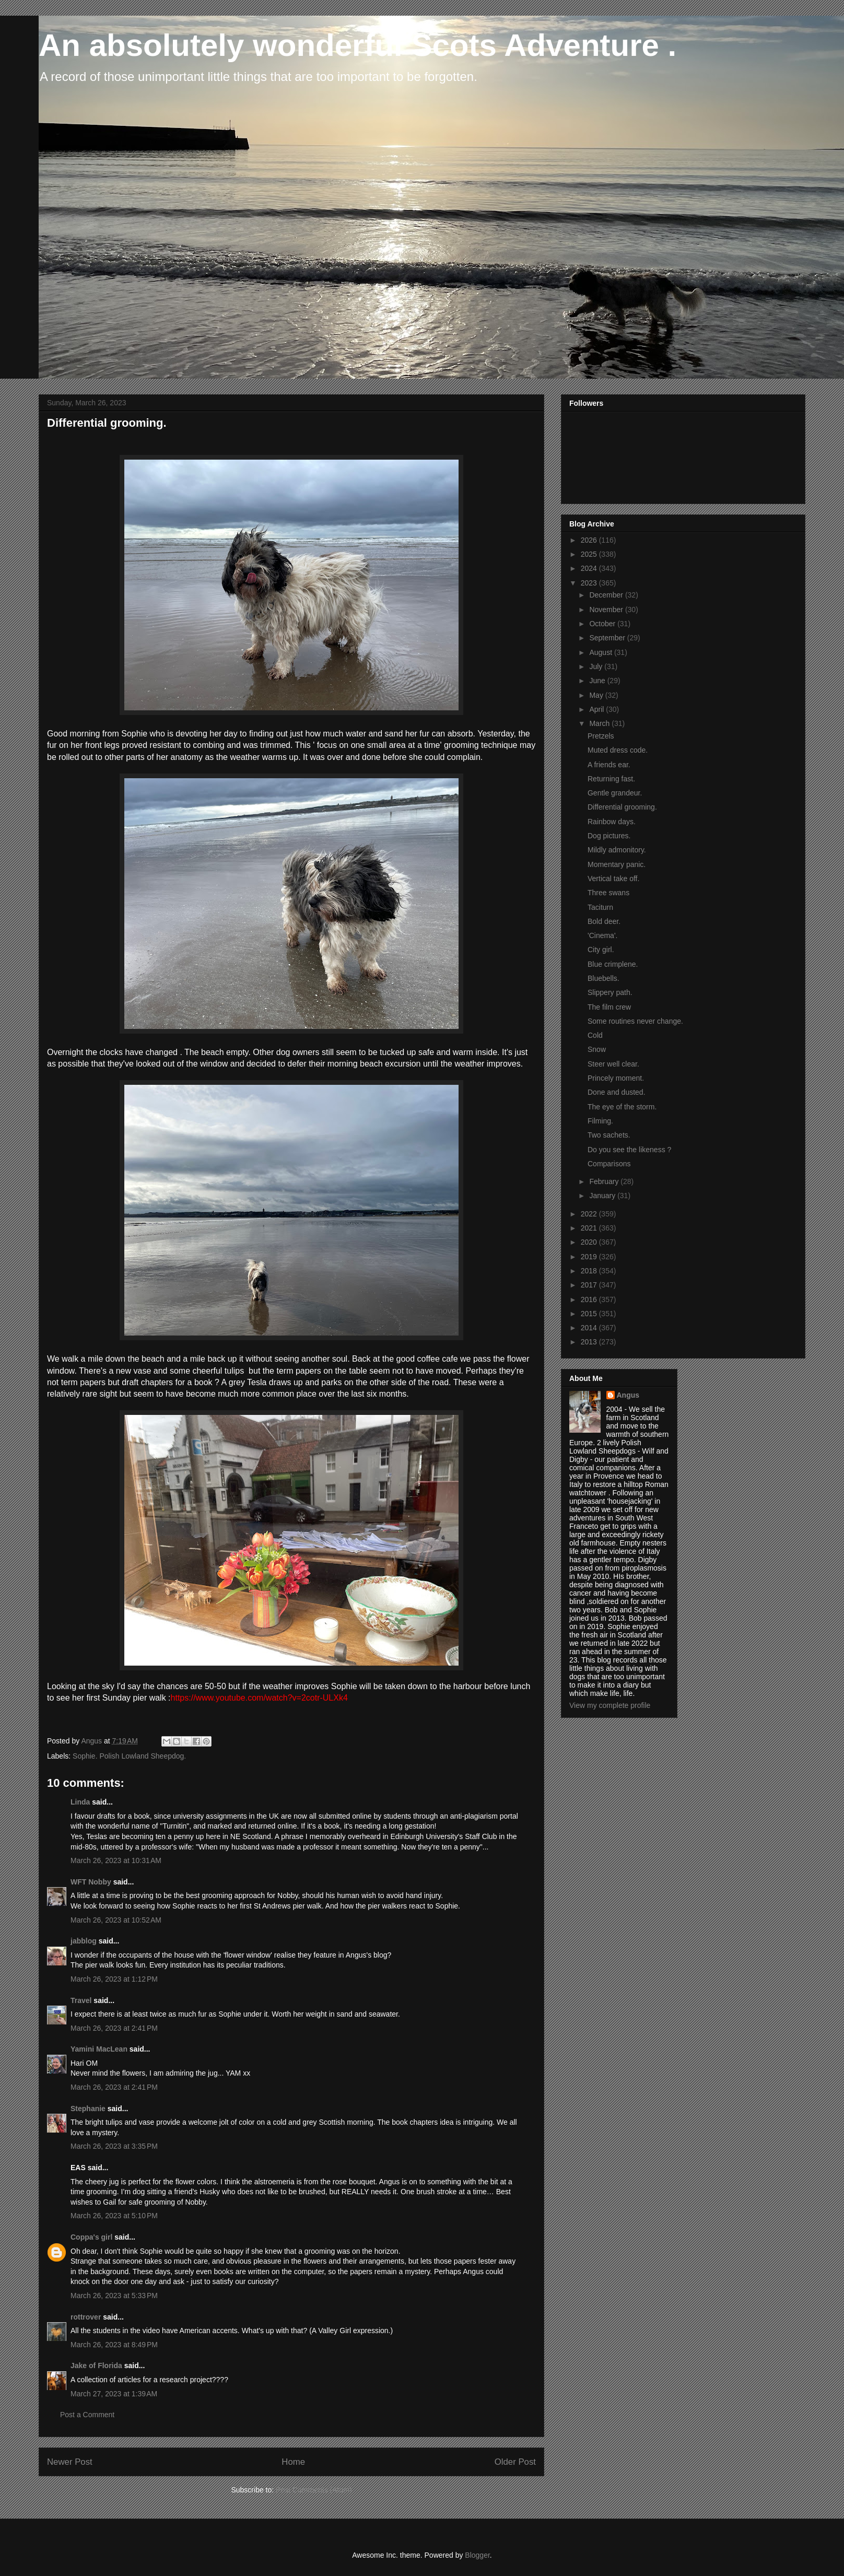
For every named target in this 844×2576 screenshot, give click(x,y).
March (600, 723)
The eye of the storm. (622, 1107)
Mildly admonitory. (617, 850)
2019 (590, 1256)
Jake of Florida (96, 2365)
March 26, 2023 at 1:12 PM (114, 1979)
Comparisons (609, 1164)
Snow (597, 1049)
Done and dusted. (617, 1092)
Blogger (477, 2555)
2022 (590, 1214)
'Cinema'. (602, 935)
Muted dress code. (618, 750)
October (603, 623)
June (598, 680)
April (597, 709)
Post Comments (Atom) (313, 2490)
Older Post (515, 2462)
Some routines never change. (635, 1021)
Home (293, 2462)
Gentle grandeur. (615, 793)
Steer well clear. (613, 1064)
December (607, 595)
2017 (590, 1285)
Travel (81, 2000)
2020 (590, 1242)
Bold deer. (604, 921)
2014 (590, 1328)
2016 (590, 1299)
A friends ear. (609, 764)
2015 (590, 1313)
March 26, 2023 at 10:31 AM (116, 1860)
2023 (590, 583)
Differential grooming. (622, 807)
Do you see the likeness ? (629, 1149)
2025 (590, 554)
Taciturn (600, 907)
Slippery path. (610, 992)
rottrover (86, 2317)
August (601, 652)
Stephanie (88, 2108)
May (597, 695)
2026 (590, 540)
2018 (590, 1271)
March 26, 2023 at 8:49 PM (114, 2344)
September (608, 638)
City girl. (601, 949)
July (596, 666)
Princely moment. (616, 1078)
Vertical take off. (613, 878)
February (604, 1181)
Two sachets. (609, 1135)
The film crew (609, 1007)
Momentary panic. (617, 864)
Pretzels (601, 736)
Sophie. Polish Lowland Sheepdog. (129, 1756)
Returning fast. (611, 779)
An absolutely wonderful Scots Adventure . (357, 45)
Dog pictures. (609, 836)
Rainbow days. (612, 821)
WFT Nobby (91, 1882)
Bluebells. (603, 978)
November (607, 609)
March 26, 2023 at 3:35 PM (114, 2146)
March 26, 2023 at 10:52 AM (116, 1920)
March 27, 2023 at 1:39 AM (114, 2394)
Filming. (600, 1121)
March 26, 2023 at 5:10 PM (114, 2215)
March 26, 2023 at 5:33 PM (114, 2295)
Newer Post (69, 2462)
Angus (628, 1395)
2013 (590, 1342)
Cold (595, 1035)
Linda (80, 1802)
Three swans (608, 892)
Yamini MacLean (99, 2049)
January (603, 1195)
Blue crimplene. (613, 964)
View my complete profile (609, 1705)
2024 (590, 568)
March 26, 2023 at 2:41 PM (114, 2028)
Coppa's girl (91, 2237)
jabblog (84, 1941)
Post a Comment (87, 2414)
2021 (590, 1228)
